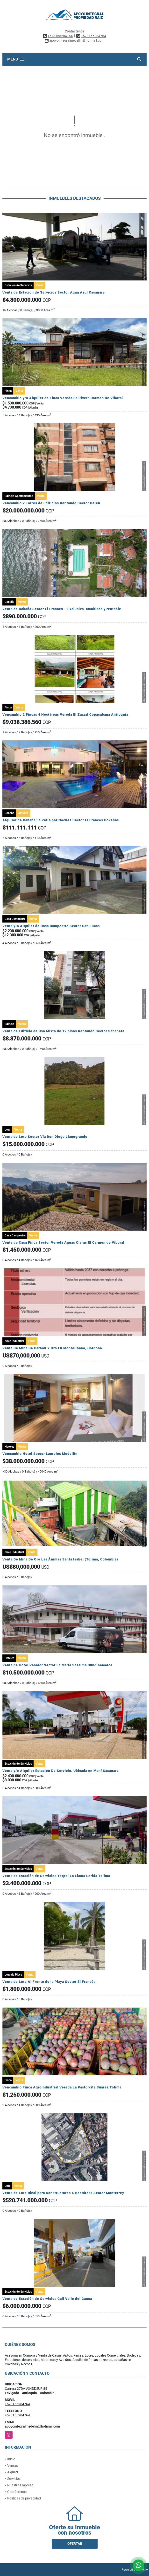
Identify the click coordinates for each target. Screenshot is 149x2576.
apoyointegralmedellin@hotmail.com (32, 2426)
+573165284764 (60, 36)
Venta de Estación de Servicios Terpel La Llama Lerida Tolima (56, 1876)
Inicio (11, 2459)
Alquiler (12, 2472)
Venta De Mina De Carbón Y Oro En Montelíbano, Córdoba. (52, 1348)
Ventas (12, 2465)
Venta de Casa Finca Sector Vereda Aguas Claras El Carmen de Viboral (63, 1242)
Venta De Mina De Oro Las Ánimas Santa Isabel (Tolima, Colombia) (60, 1559)
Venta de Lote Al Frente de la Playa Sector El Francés (49, 1982)
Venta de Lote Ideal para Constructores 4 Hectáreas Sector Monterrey (63, 2193)
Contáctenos (17, 2492)
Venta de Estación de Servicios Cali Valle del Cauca (47, 2299)
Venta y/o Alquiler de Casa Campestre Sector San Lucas (51, 926)
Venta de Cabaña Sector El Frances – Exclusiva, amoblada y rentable (61, 609)
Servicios (14, 2479)
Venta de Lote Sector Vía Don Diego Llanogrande (44, 1137)
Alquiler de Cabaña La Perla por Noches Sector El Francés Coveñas (60, 820)
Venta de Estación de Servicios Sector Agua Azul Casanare (53, 292)
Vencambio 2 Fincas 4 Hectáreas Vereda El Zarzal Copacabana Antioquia (65, 714)
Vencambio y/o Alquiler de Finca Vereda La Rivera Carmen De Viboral (62, 398)
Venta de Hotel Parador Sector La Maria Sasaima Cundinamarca (57, 1665)
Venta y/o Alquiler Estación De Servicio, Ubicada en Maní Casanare (60, 1771)
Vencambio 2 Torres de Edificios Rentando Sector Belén (51, 503)
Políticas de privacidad (24, 2498)
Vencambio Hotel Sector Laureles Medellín (40, 1454)
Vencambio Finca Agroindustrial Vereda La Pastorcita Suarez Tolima (61, 2087)
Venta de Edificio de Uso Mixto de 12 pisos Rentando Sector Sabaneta (63, 1031)
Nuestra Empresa (20, 2485)
